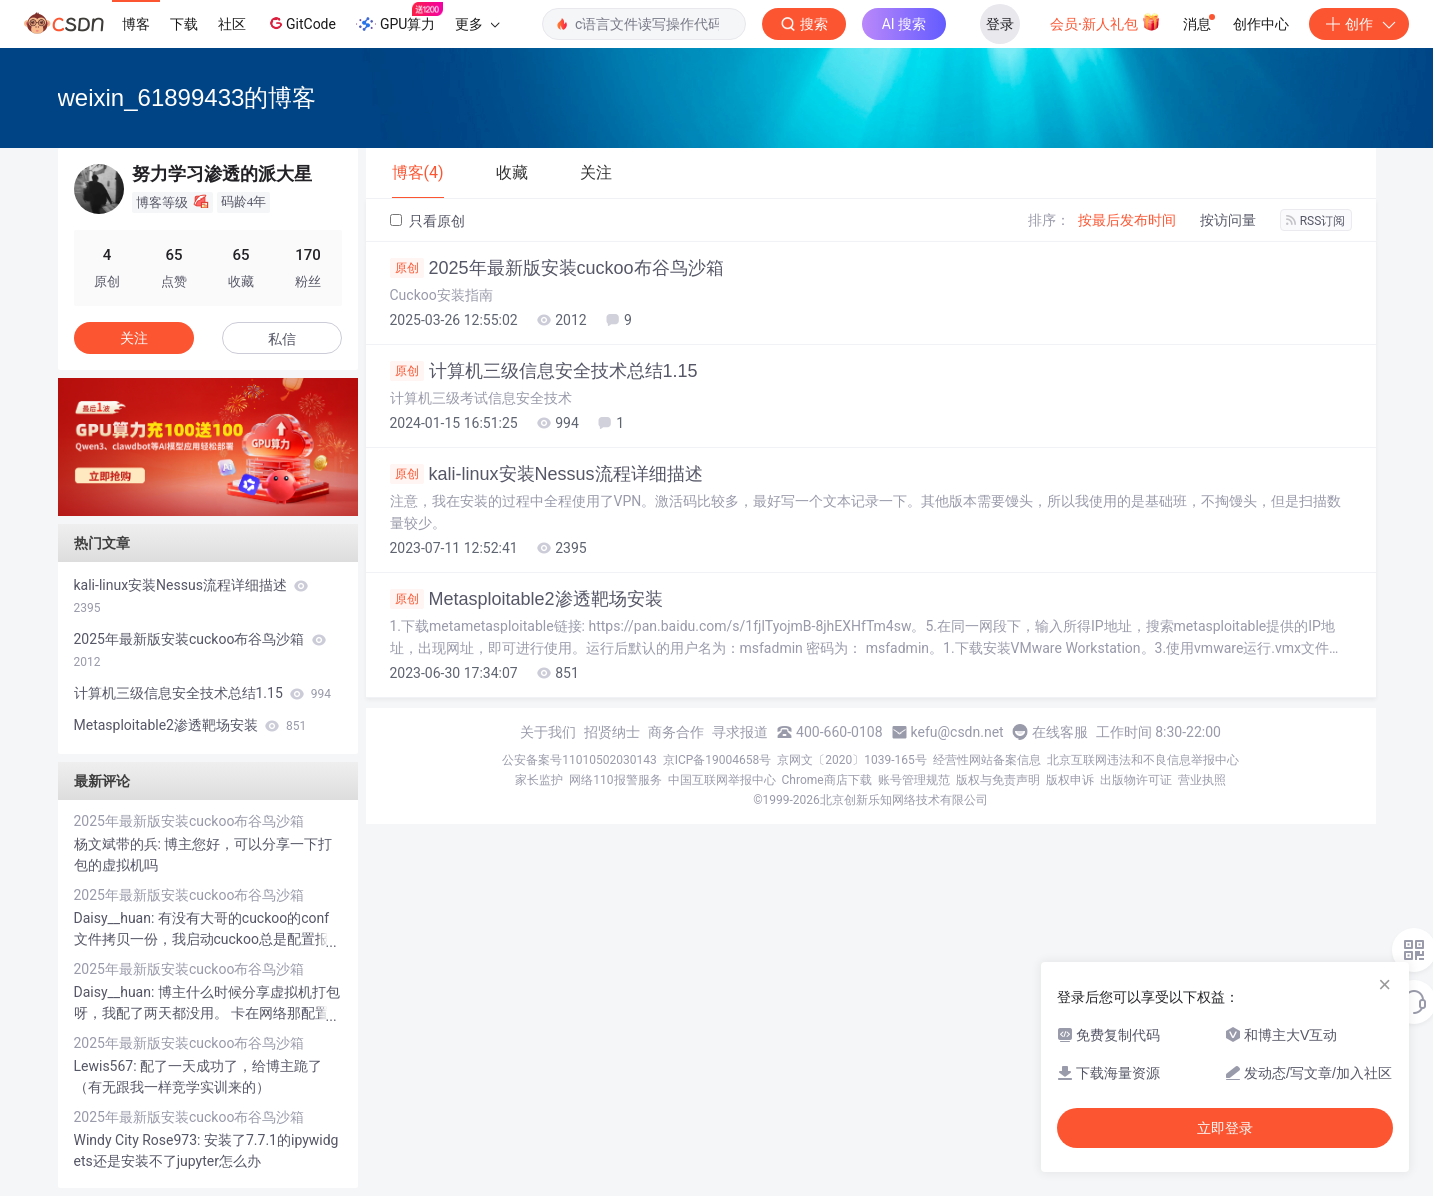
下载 (184, 24)
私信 (282, 339)
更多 (477, 24)
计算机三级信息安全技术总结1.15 (544, 371)
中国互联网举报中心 (722, 780)
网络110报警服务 (615, 780)
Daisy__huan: (116, 918)
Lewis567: (107, 1066)
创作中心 (1261, 24)
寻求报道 (740, 732)
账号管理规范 (914, 780)
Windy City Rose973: (139, 1140)
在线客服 (1060, 732)
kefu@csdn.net (957, 732)
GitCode (301, 23)
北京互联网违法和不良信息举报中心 (1143, 760)
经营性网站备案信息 (987, 760)
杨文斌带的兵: (119, 844)
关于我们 (548, 732)
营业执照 (1202, 780)
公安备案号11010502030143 (579, 760)
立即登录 (1225, 1128)
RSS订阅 (1316, 221)
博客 (136, 24)
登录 (1000, 24)
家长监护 (539, 780)
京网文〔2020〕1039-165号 (852, 760)
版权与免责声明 (998, 780)
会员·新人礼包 (1105, 22)
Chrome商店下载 (827, 780)
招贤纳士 (612, 732)
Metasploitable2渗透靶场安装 (526, 599)
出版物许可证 (1136, 780)
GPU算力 (399, 18)
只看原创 (427, 221)
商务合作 (676, 732)
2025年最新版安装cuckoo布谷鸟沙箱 (557, 268)
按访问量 (1228, 220)
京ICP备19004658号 (717, 760)
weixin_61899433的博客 (187, 97)
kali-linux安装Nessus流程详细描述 (546, 474)
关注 (134, 338)
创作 (1359, 24)
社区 (232, 24)
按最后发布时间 (1127, 220)
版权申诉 (1070, 780)
